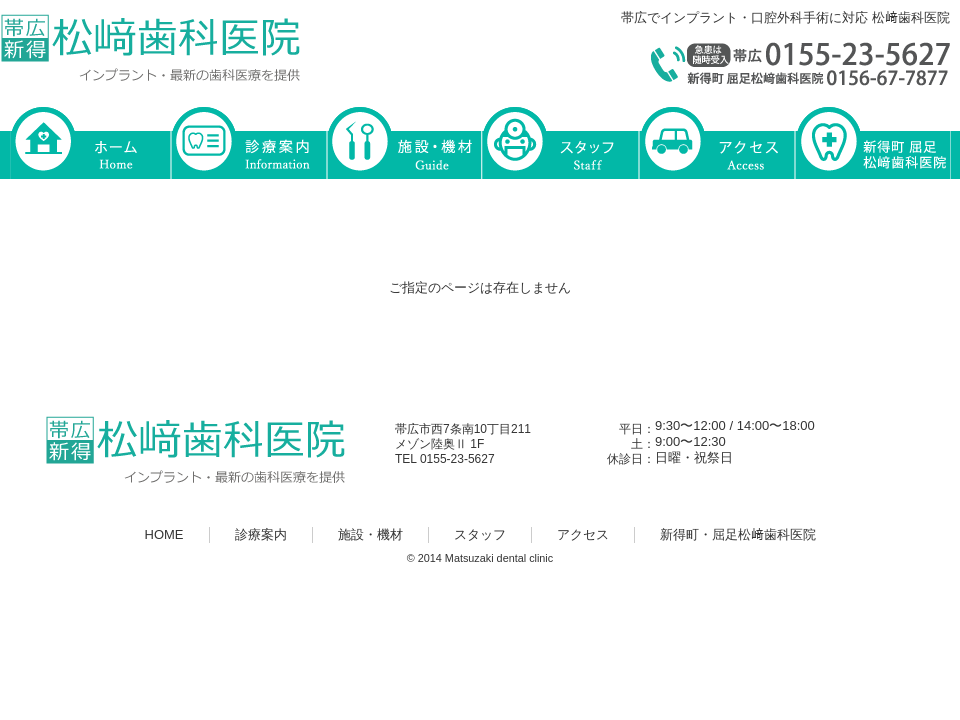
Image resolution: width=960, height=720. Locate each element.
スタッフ (560, 141)
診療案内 (248, 141)
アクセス (716, 141)
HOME (90, 141)
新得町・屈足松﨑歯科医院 (872, 141)
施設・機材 (404, 141)
